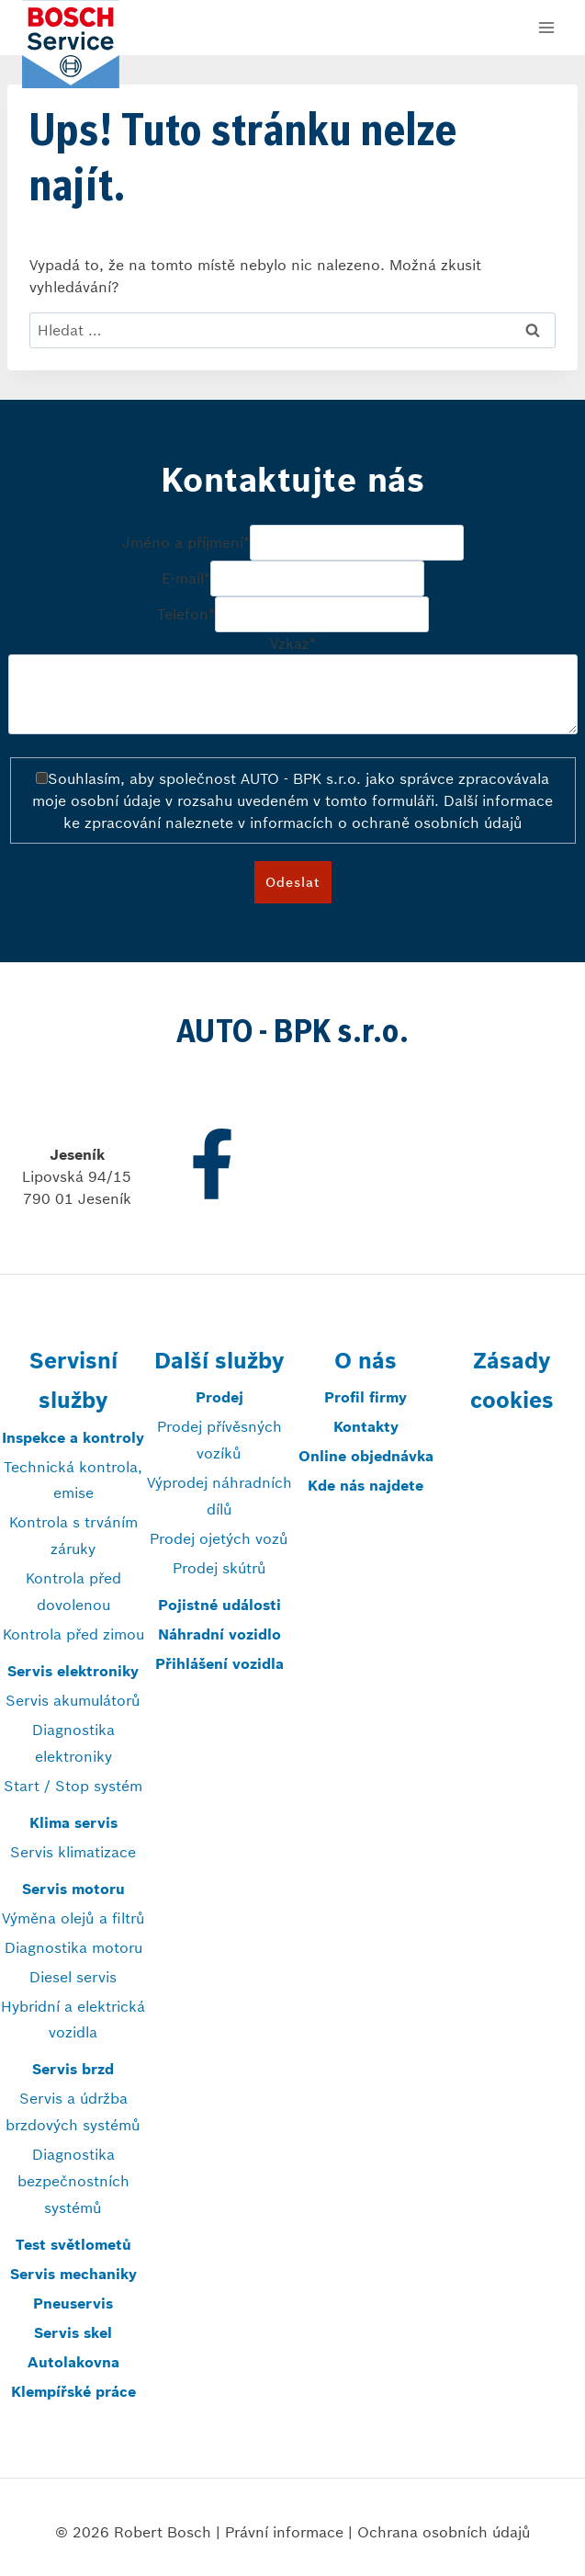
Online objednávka (365, 1456)
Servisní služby (73, 1380)
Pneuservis (73, 2303)
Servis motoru (73, 1888)
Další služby (219, 1360)
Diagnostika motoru (73, 1947)
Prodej (219, 1397)
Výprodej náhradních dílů (219, 1495)
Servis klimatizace (73, 1852)
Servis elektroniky (73, 1671)
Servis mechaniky (73, 2273)
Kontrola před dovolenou (73, 1591)
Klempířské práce (73, 2391)
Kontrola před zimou (73, 1634)
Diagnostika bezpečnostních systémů (73, 2181)
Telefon (186, 614)
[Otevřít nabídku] (546, 27)
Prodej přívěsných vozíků (219, 1439)
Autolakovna (73, 2362)
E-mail (186, 579)
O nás (365, 1360)
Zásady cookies (512, 1380)
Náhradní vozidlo (219, 1634)
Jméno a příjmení (186, 543)
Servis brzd (73, 2069)
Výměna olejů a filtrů (73, 1918)
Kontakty (366, 1426)
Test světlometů (73, 2244)
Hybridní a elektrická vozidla (73, 2019)
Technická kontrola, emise (73, 1480)
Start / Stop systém (73, 1785)
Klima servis (73, 1822)
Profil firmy (365, 1397)
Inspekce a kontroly (73, 1437)
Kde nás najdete (365, 1485)
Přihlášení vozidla (219, 1663)
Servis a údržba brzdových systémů (73, 2111)
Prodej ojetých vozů (219, 1538)
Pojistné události (219, 1604)
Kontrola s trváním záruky (73, 1535)
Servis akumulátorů (73, 1700)
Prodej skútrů (219, 1568)
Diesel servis (73, 1977)
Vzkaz (293, 643)
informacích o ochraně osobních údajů (386, 822)
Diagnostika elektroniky (73, 1742)
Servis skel (73, 2332)
